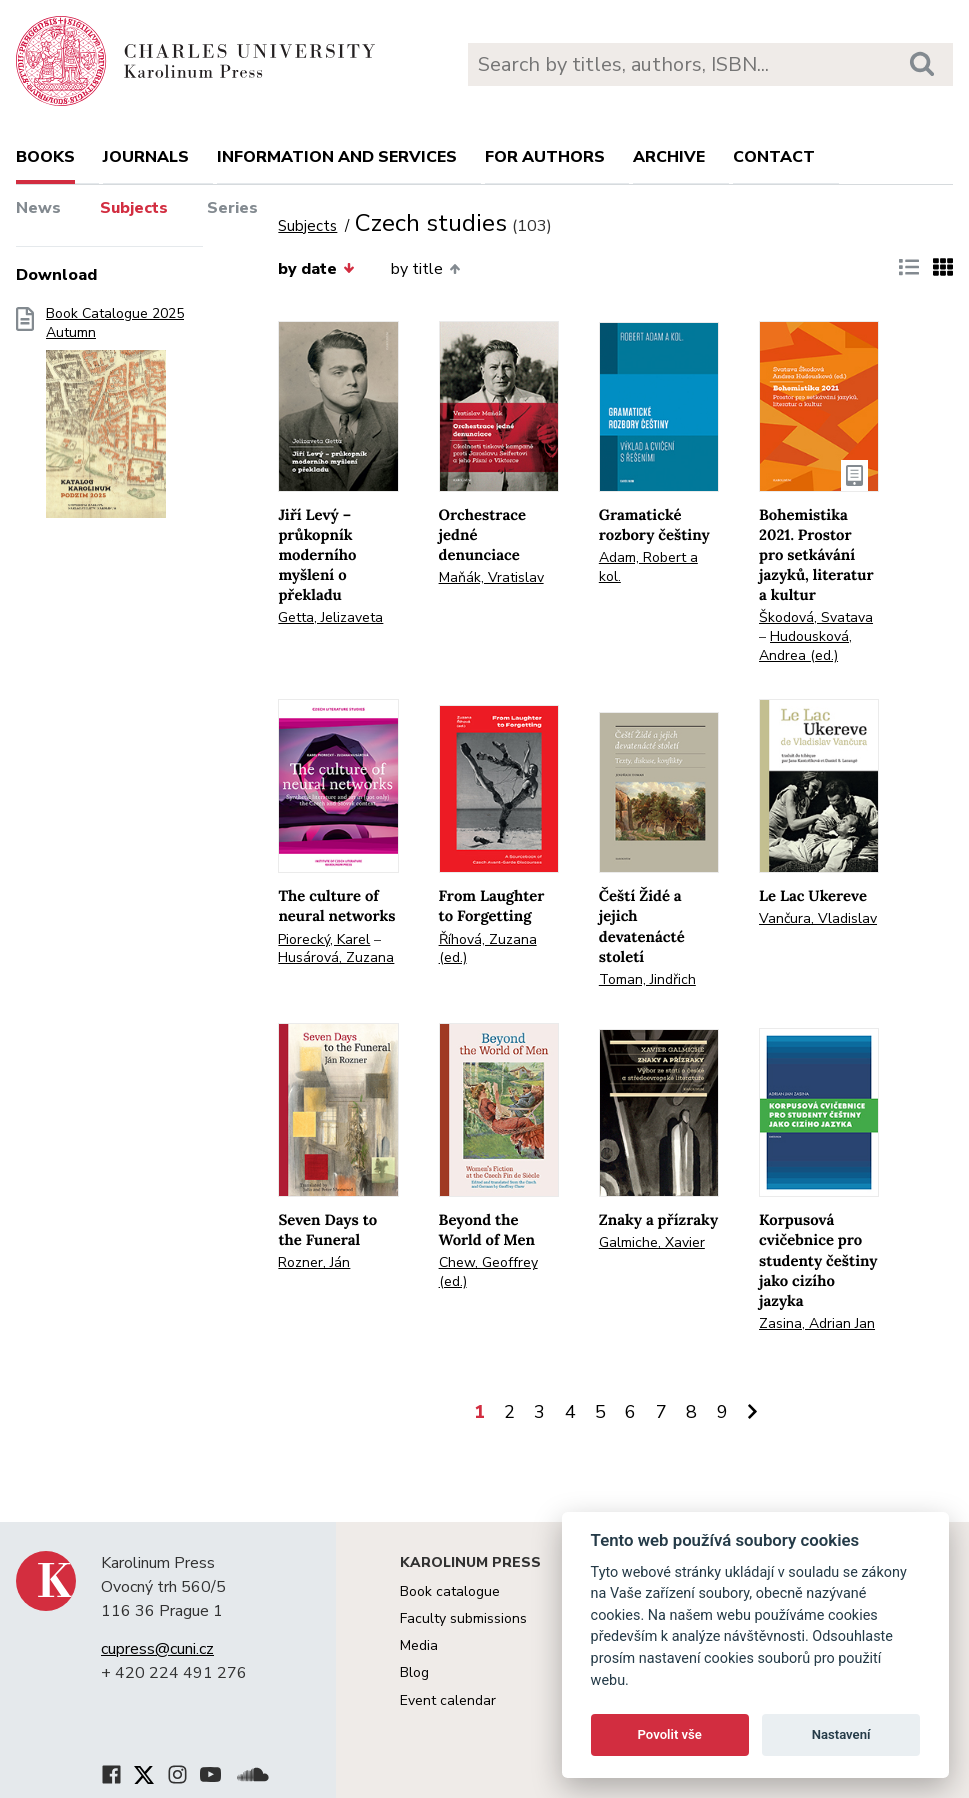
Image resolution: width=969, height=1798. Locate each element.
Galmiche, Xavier (652, 1242)
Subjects (134, 208)
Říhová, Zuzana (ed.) (488, 949)
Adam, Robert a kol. (648, 567)
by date (316, 269)
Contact (774, 157)
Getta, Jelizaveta (330, 617)
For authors (545, 157)
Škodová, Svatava (816, 617)
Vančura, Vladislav (818, 918)
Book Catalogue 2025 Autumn (115, 419)
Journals (146, 157)
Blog (414, 1672)
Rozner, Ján (314, 1262)
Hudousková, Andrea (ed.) (805, 646)
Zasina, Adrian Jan (817, 1323)
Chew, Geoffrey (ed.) (488, 1272)
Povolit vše (670, 1734)
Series (232, 208)
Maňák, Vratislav (491, 577)
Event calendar (448, 1700)
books (45, 157)
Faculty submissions (463, 1618)
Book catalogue (450, 1591)
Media (419, 1645)
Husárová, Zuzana (336, 957)
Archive (669, 157)
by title (425, 269)
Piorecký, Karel (324, 939)
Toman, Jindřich (647, 979)
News (38, 208)
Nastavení (841, 1734)
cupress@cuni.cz (157, 1649)
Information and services (337, 157)
